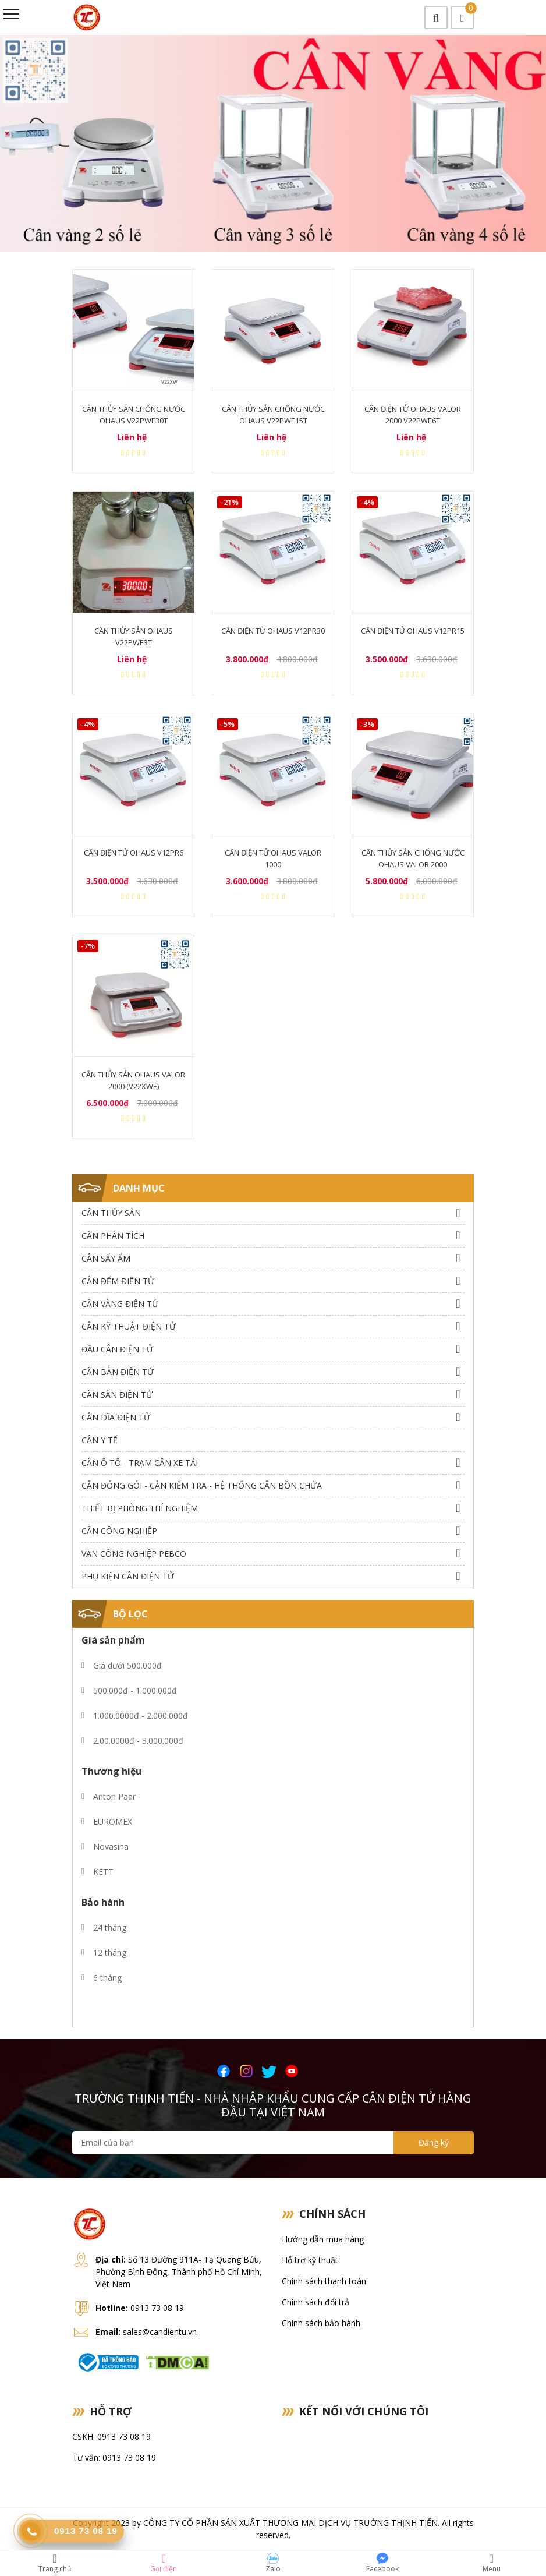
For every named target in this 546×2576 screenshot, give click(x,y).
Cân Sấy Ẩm (105, 1258)
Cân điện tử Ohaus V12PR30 (273, 631)
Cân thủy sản (111, 1212)
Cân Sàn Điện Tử (117, 1394)
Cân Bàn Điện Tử (117, 1371)
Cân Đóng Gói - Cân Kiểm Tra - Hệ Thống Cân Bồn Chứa (201, 1485)
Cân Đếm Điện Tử (117, 1281)
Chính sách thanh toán (324, 2281)
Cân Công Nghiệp (119, 1530)
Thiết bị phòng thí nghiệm (139, 1508)
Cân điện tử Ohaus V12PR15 (413, 631)
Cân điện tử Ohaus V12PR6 (133, 852)
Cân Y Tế (99, 1440)
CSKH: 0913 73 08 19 (111, 2436)
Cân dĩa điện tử (115, 1417)
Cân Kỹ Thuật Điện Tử (128, 1326)
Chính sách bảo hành (321, 2322)
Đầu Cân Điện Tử (117, 1349)
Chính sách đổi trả (315, 2302)
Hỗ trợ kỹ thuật (310, 2260)
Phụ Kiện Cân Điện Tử (127, 1576)
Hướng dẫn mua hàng (323, 2239)
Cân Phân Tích (112, 1235)
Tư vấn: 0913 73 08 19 (114, 2457)
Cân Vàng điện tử (119, 1303)
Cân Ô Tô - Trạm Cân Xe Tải (139, 1462)
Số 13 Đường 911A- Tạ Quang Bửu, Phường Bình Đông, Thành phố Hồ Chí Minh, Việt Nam (178, 2271)
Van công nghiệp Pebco (133, 1553)
